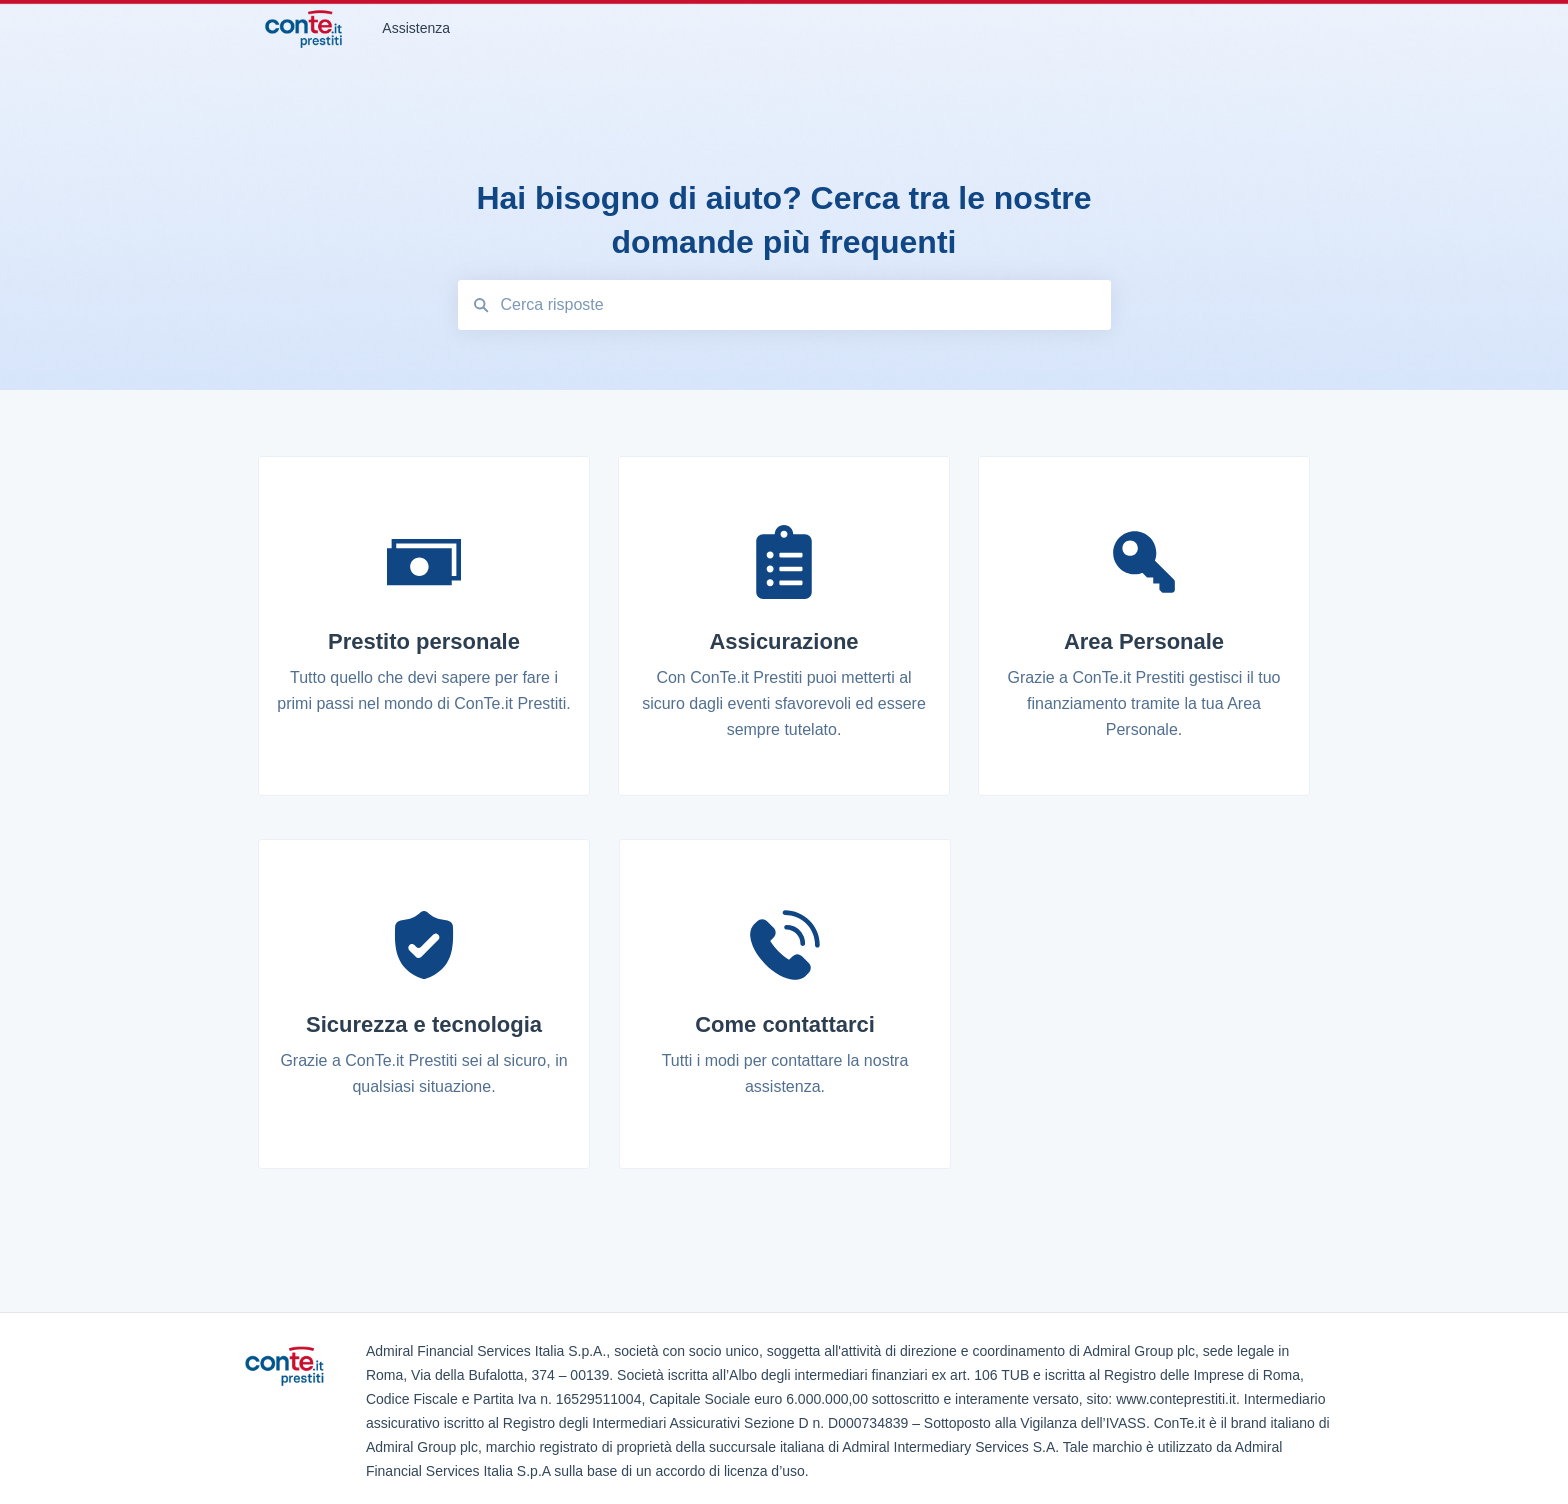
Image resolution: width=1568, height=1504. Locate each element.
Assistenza (416, 28)
